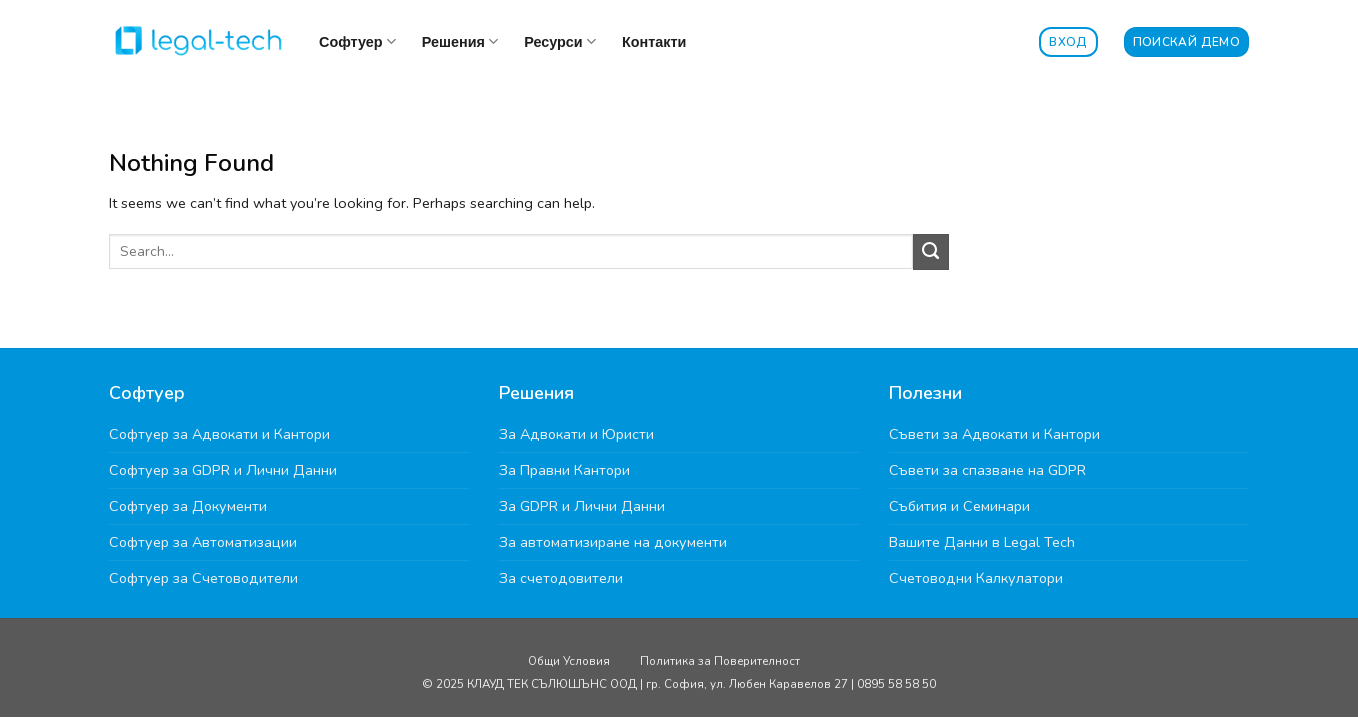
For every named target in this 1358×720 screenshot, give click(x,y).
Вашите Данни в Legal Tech (982, 542)
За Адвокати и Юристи (576, 434)
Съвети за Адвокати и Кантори (994, 434)
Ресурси (560, 41)
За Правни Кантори (564, 470)
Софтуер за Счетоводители (203, 578)
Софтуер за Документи (188, 506)
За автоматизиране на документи (613, 542)
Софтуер (357, 41)
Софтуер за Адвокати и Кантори (219, 434)
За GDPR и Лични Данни (582, 506)
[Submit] (931, 252)
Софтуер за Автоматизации (203, 542)
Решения (460, 41)
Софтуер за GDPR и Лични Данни (223, 470)
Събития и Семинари (959, 506)
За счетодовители (561, 578)
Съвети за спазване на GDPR (987, 470)
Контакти (654, 42)
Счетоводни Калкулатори (976, 578)
